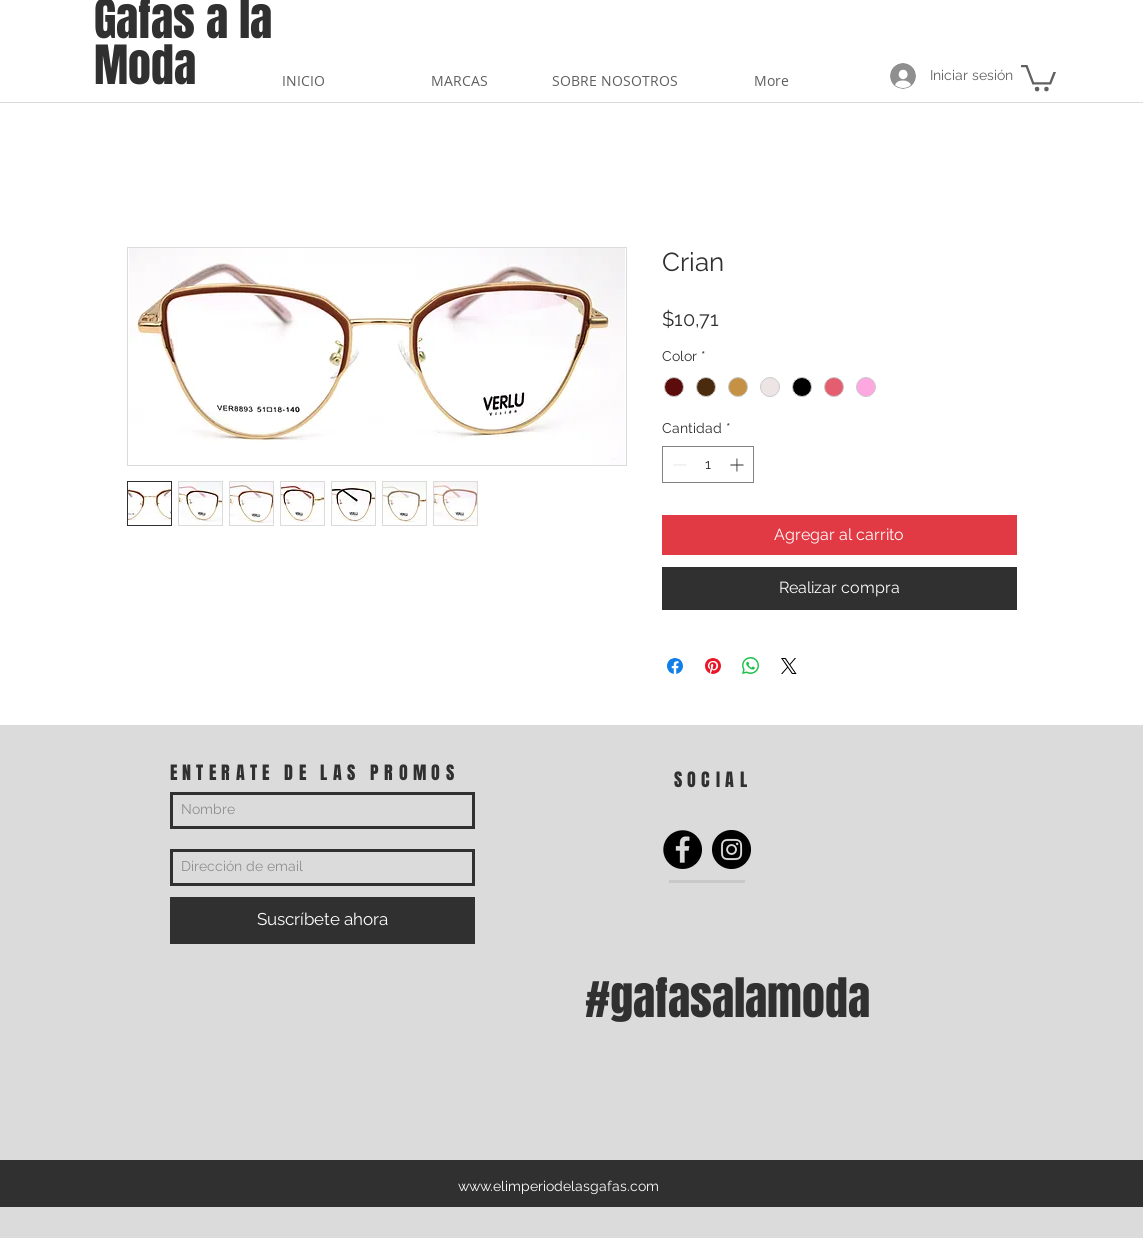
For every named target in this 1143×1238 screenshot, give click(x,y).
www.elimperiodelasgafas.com (558, 1186)
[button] (1038, 76)
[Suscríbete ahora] (322, 920)
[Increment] (738, 464)
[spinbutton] (708, 464)
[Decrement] (677, 464)
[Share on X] (789, 666)
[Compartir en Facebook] (675, 666)
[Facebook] (682, 849)
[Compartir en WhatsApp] (751, 666)
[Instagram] (731, 849)
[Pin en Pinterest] (713, 666)
